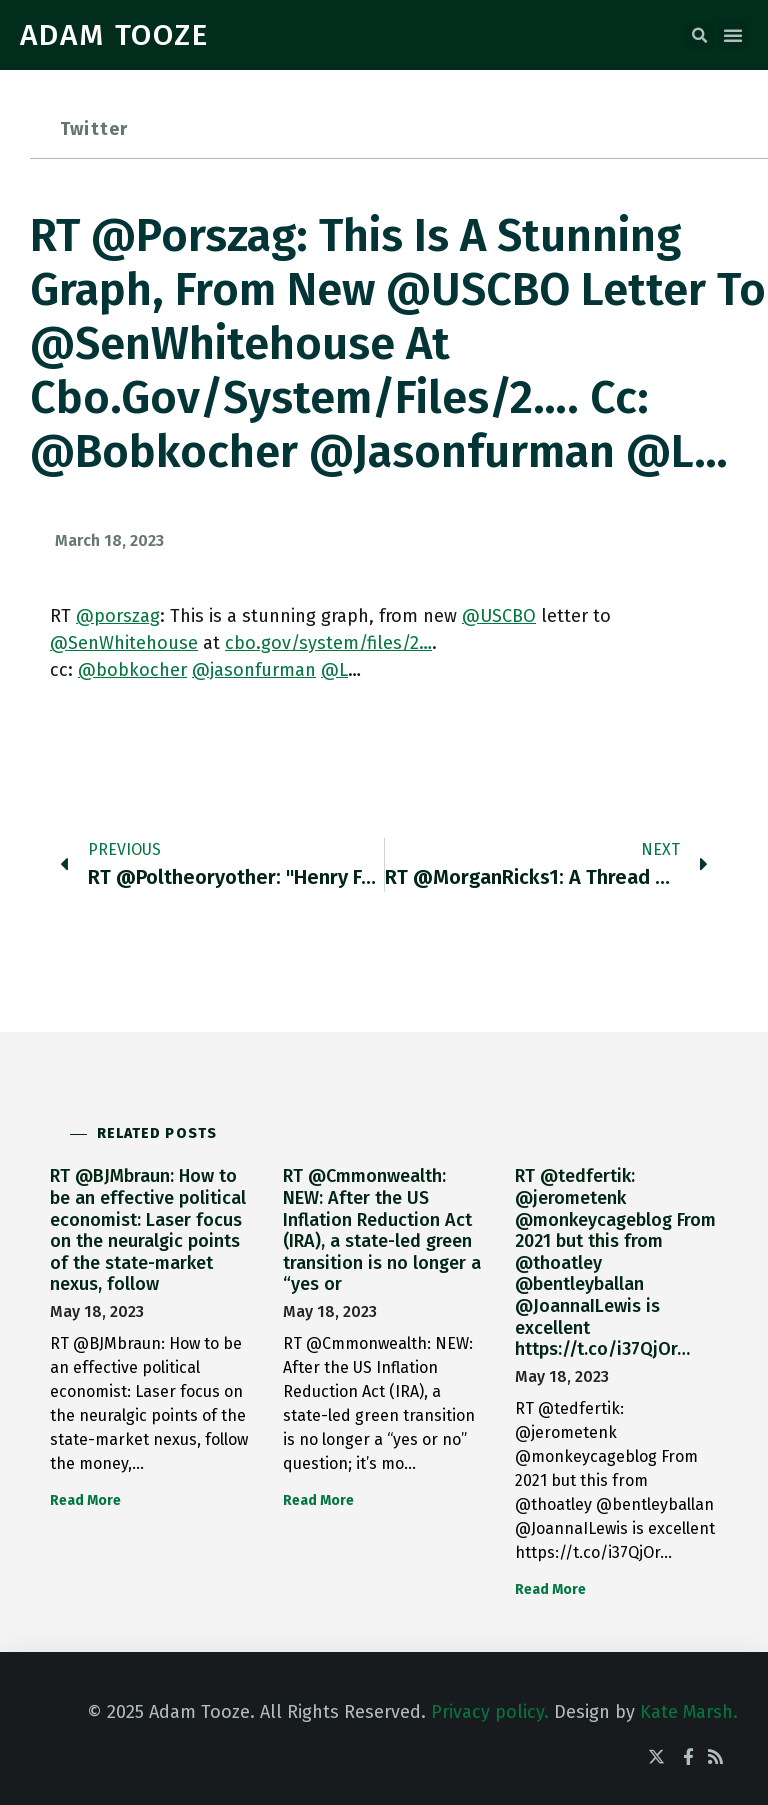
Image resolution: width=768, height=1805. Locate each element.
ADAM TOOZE (114, 35)
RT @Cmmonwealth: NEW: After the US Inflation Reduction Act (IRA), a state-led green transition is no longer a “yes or (382, 1230)
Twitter (94, 129)
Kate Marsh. (689, 1712)
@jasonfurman (254, 670)
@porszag (118, 616)
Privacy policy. (490, 1712)
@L (334, 670)
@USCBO (499, 616)
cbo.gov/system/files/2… (328, 643)
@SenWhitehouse (124, 643)
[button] (699, 36)
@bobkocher (132, 670)
